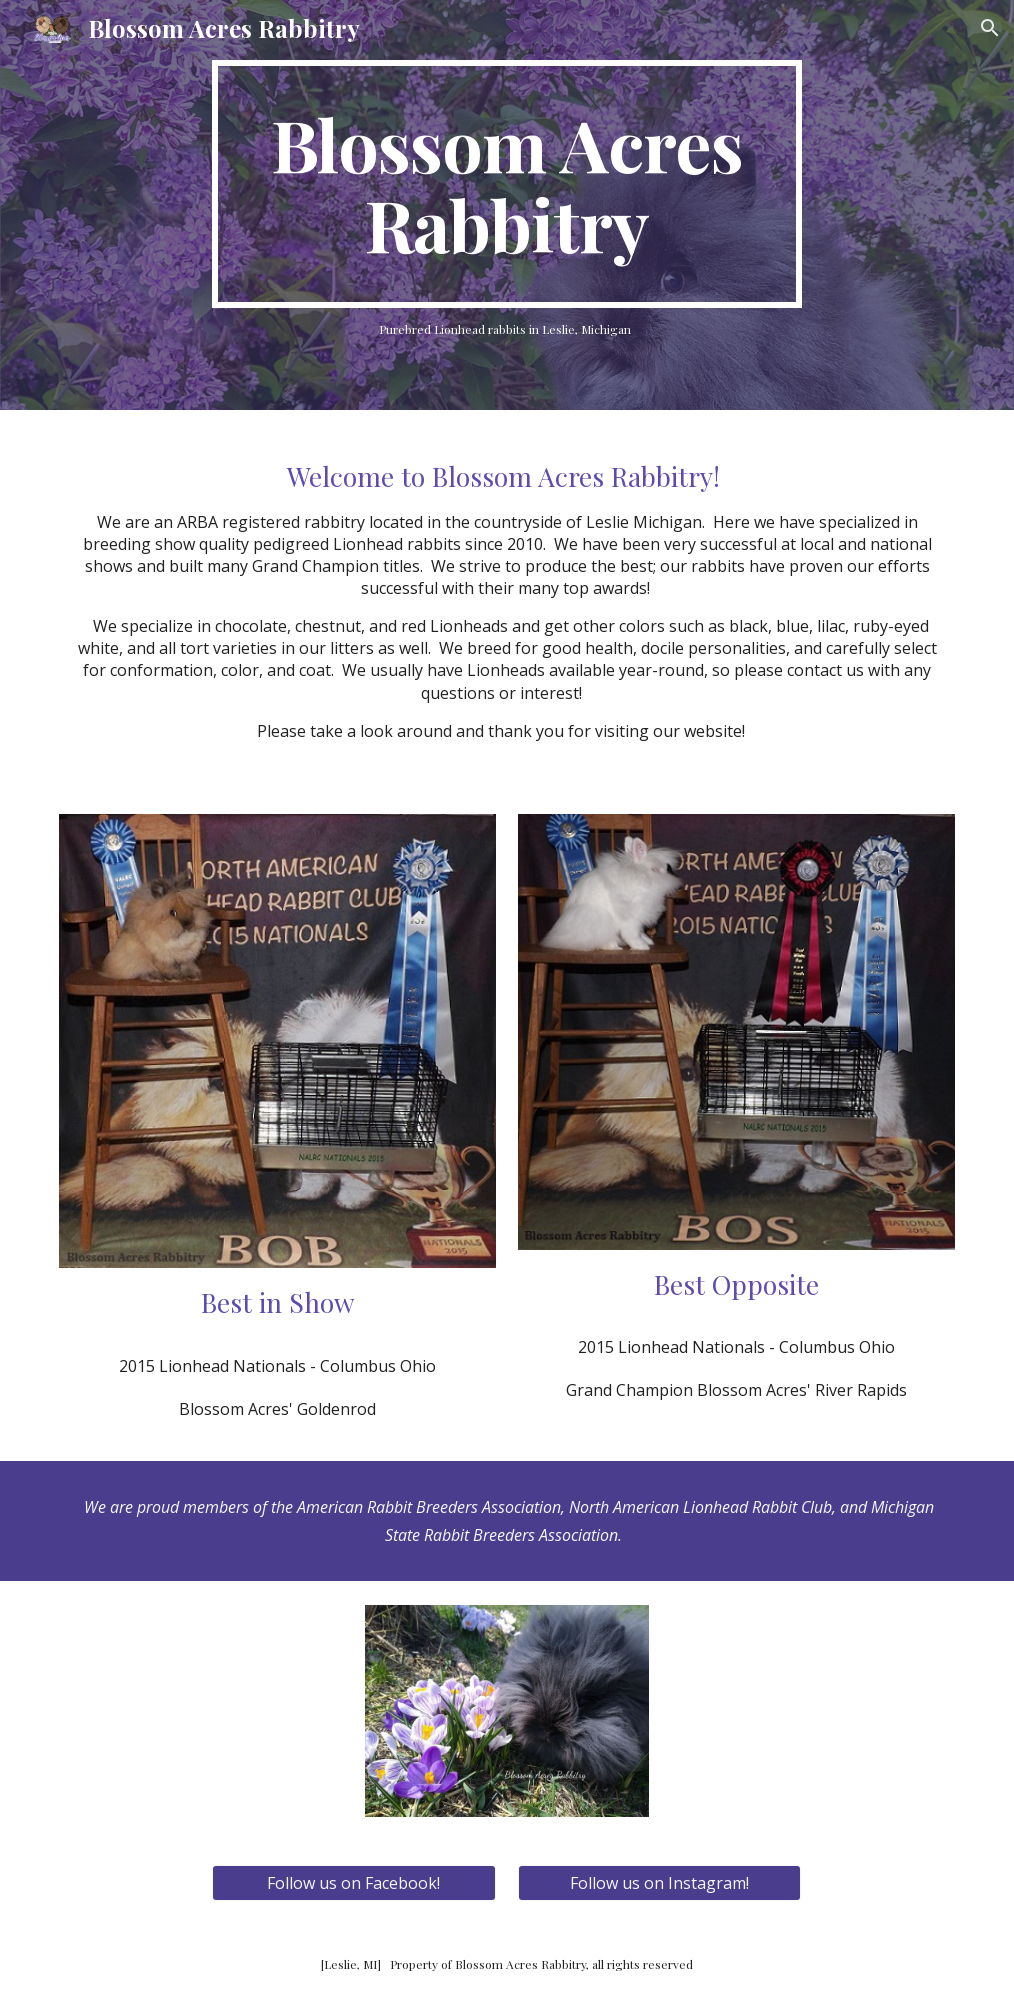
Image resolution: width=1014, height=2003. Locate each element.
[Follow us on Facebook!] (353, 1883)
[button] (990, 28)
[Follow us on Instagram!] (659, 1883)
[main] (506, 184)
